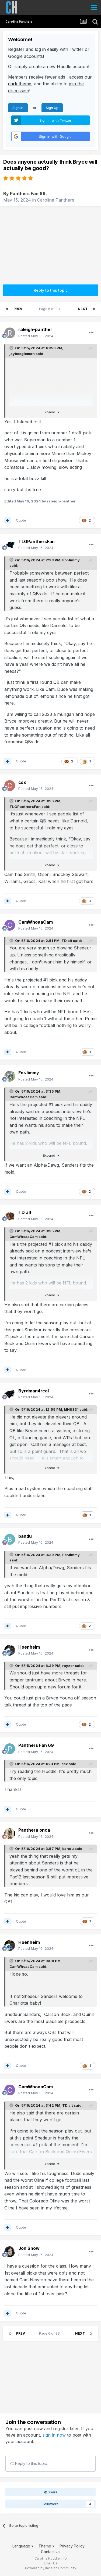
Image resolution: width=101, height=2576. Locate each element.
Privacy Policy (72, 2546)
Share (51, 2492)
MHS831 (71, 1409)
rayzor (68, 1665)
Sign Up (52, 107)
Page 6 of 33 (50, 309)
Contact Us (50, 2551)
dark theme (19, 83)
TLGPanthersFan (25, 806)
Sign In (17, 107)
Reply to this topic (51, 290)
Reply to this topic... (29, 2463)
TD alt (66, 940)
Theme (46, 2546)
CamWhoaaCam (23, 1097)
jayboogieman (22, 353)
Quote (21, 520)
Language (22, 2546)
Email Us (50, 2563)
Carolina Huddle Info (50, 2558)
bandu (68, 1848)
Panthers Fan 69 (28, 193)
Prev (17, 309)
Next (83, 309)
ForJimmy (71, 560)
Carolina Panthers (55, 200)
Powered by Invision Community (50, 2568)
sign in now (54, 2435)
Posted (35, 336)
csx (64, 1764)
